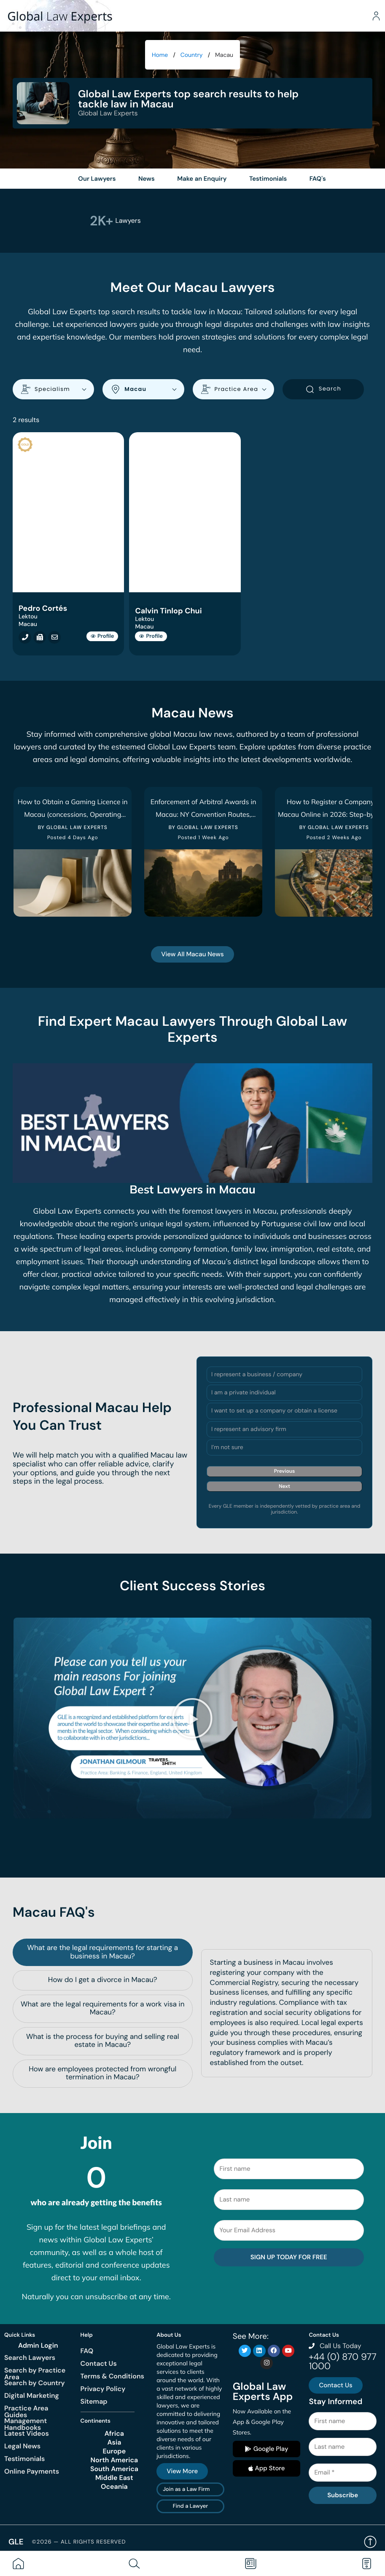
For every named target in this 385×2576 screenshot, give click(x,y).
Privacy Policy (103, 2380)
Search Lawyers (29, 2349)
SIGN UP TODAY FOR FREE (288, 2248)
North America (114, 2452)
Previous (284, 1475)
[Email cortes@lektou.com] (52, 642)
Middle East (114, 2469)
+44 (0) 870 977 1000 (342, 2353)
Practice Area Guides (26, 2403)
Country (191, 55)
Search (323, 394)
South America (114, 2461)
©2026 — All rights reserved (79, 2533)
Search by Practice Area (34, 2365)
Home (160, 55)
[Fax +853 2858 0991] (37, 642)
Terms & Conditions (112, 2367)
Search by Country (34, 2374)
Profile (102, 641)
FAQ (87, 2342)
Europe (114, 2443)
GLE (16, 2533)
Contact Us (99, 2355)
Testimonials (24, 2450)
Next (284, 1490)
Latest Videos (26, 2425)
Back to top (370, 2534)
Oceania (114, 2478)
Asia (114, 2434)
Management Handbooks (25, 2416)
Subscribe (342, 2487)
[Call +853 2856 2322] (23, 642)
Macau (28, 629)
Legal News (22, 2437)
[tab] (103, 1944)
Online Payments (31, 2462)
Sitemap (94, 2393)
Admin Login (38, 2337)
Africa (114, 2425)
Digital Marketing (31, 2387)
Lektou (28, 621)
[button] (193, 1717)
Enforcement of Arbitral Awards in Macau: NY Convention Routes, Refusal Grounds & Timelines (203, 819)
